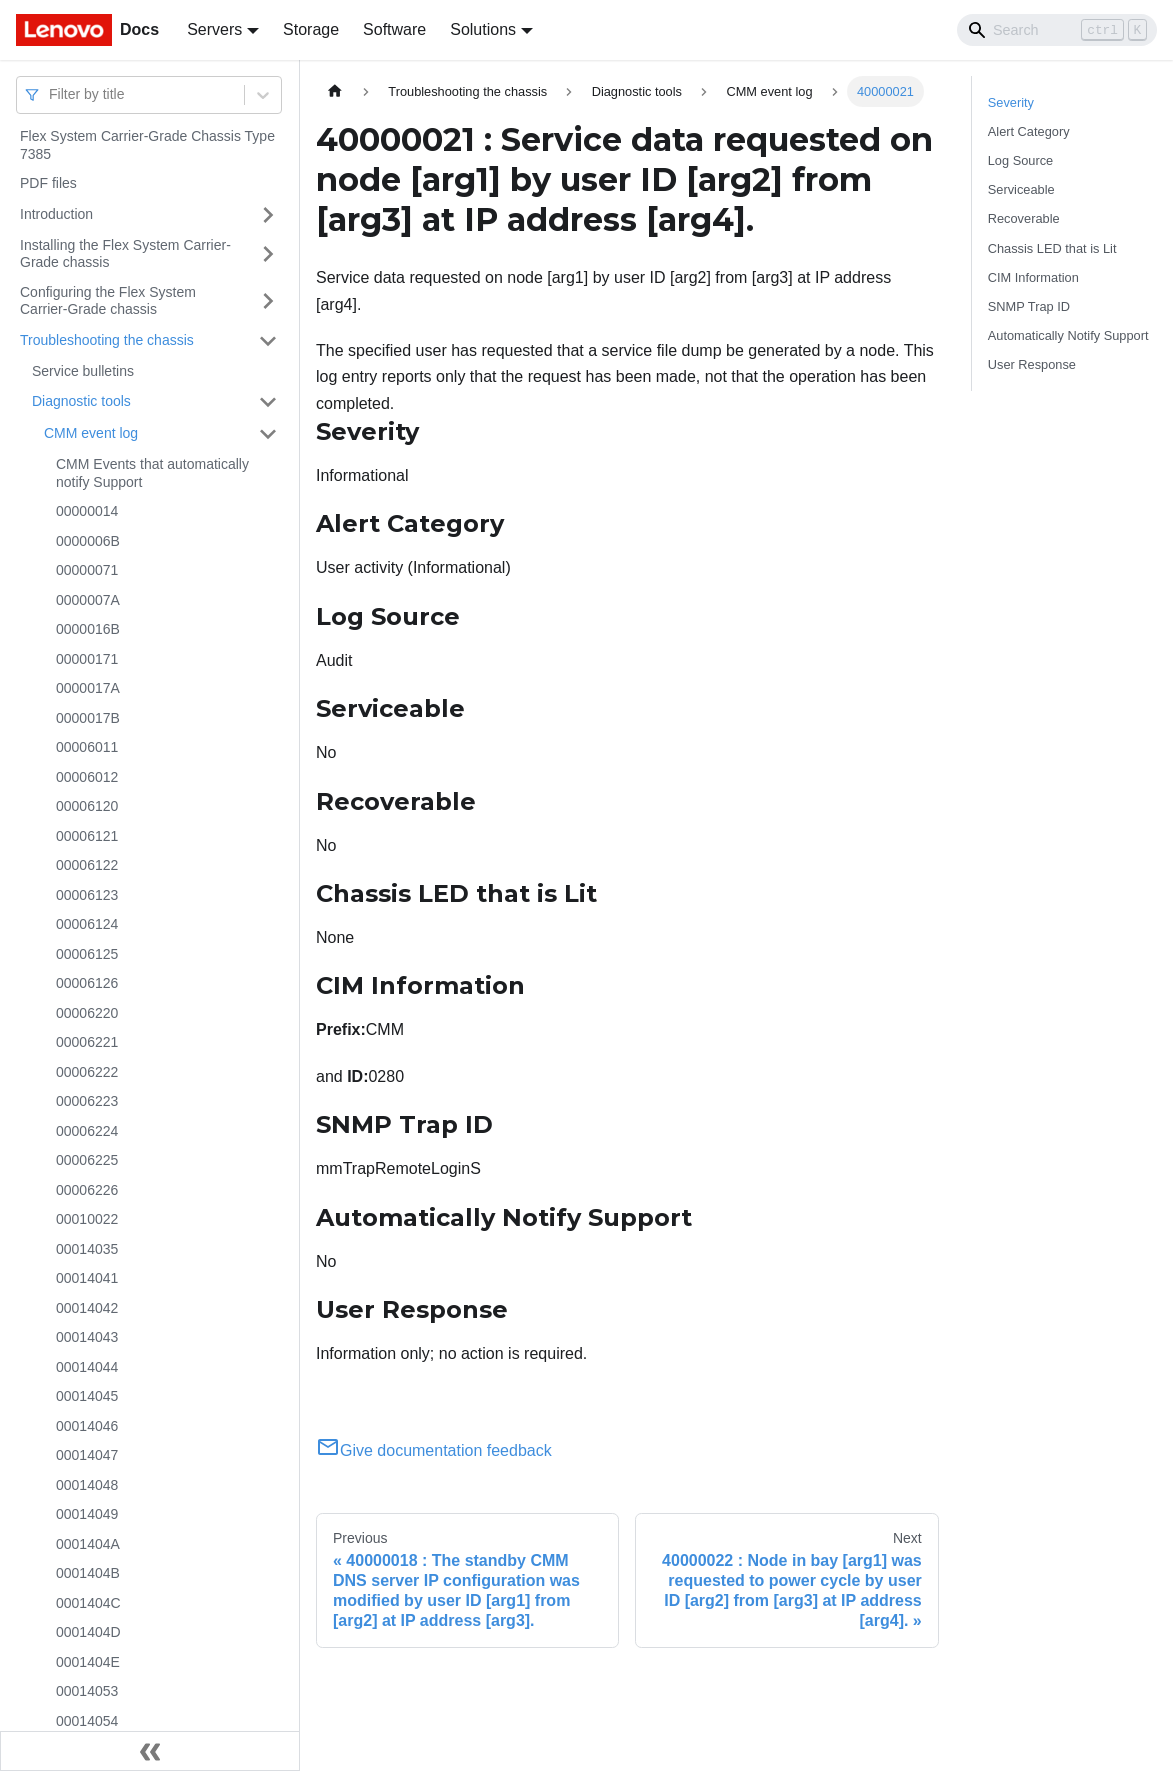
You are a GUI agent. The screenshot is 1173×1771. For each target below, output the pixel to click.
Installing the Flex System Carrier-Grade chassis (125, 254)
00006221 (87, 1042)
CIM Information (1033, 277)
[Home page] (335, 91)
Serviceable (1021, 189)
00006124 (87, 924)
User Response (1032, 364)
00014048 (87, 1485)
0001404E (88, 1662)
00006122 (87, 865)
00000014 (87, 511)
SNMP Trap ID (1029, 306)
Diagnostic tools (81, 401)
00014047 (87, 1455)
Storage (311, 29)
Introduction (56, 214)
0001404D (88, 1632)
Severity (1011, 102)
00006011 (87, 747)
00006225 (87, 1160)
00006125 (87, 954)
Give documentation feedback (434, 1450)
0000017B (88, 718)
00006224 (87, 1131)
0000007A (88, 600)
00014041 (87, 1278)
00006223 (87, 1101)
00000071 (87, 570)
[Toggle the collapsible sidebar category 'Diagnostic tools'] (268, 402)
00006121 (87, 836)
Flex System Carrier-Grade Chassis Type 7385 (147, 145)
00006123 (87, 895)
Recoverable (1024, 218)
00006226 (87, 1190)
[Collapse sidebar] (150, 1751)
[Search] (1057, 30)
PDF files (48, 183)
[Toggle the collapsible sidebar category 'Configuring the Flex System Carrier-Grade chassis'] (268, 301)
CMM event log (91, 433)
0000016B (88, 629)
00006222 (87, 1072)
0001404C (88, 1603)
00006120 (87, 806)
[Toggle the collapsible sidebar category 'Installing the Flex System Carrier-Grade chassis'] (268, 254)
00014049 (87, 1514)
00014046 (87, 1426)
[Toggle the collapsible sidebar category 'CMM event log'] (268, 434)
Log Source (1020, 160)
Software (394, 29)
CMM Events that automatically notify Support (152, 473)
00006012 (87, 777)
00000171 (87, 659)
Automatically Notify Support (1068, 335)
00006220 (87, 1013)
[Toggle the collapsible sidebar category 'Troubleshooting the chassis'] (268, 341)
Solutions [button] (483, 29)
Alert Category (1029, 131)
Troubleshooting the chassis (107, 340)
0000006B (88, 541)
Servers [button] (214, 29)
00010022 (87, 1219)
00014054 (87, 1721)
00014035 (87, 1249)
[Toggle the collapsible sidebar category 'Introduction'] (268, 215)
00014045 (87, 1396)
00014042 (87, 1308)
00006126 (87, 983)
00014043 (87, 1337)
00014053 (87, 1691)
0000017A (88, 688)
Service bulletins (83, 371)
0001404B (88, 1573)
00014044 (87, 1367)
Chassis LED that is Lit (1052, 248)
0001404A (88, 1544)
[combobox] (51, 94)
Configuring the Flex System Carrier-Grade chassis (108, 301)
